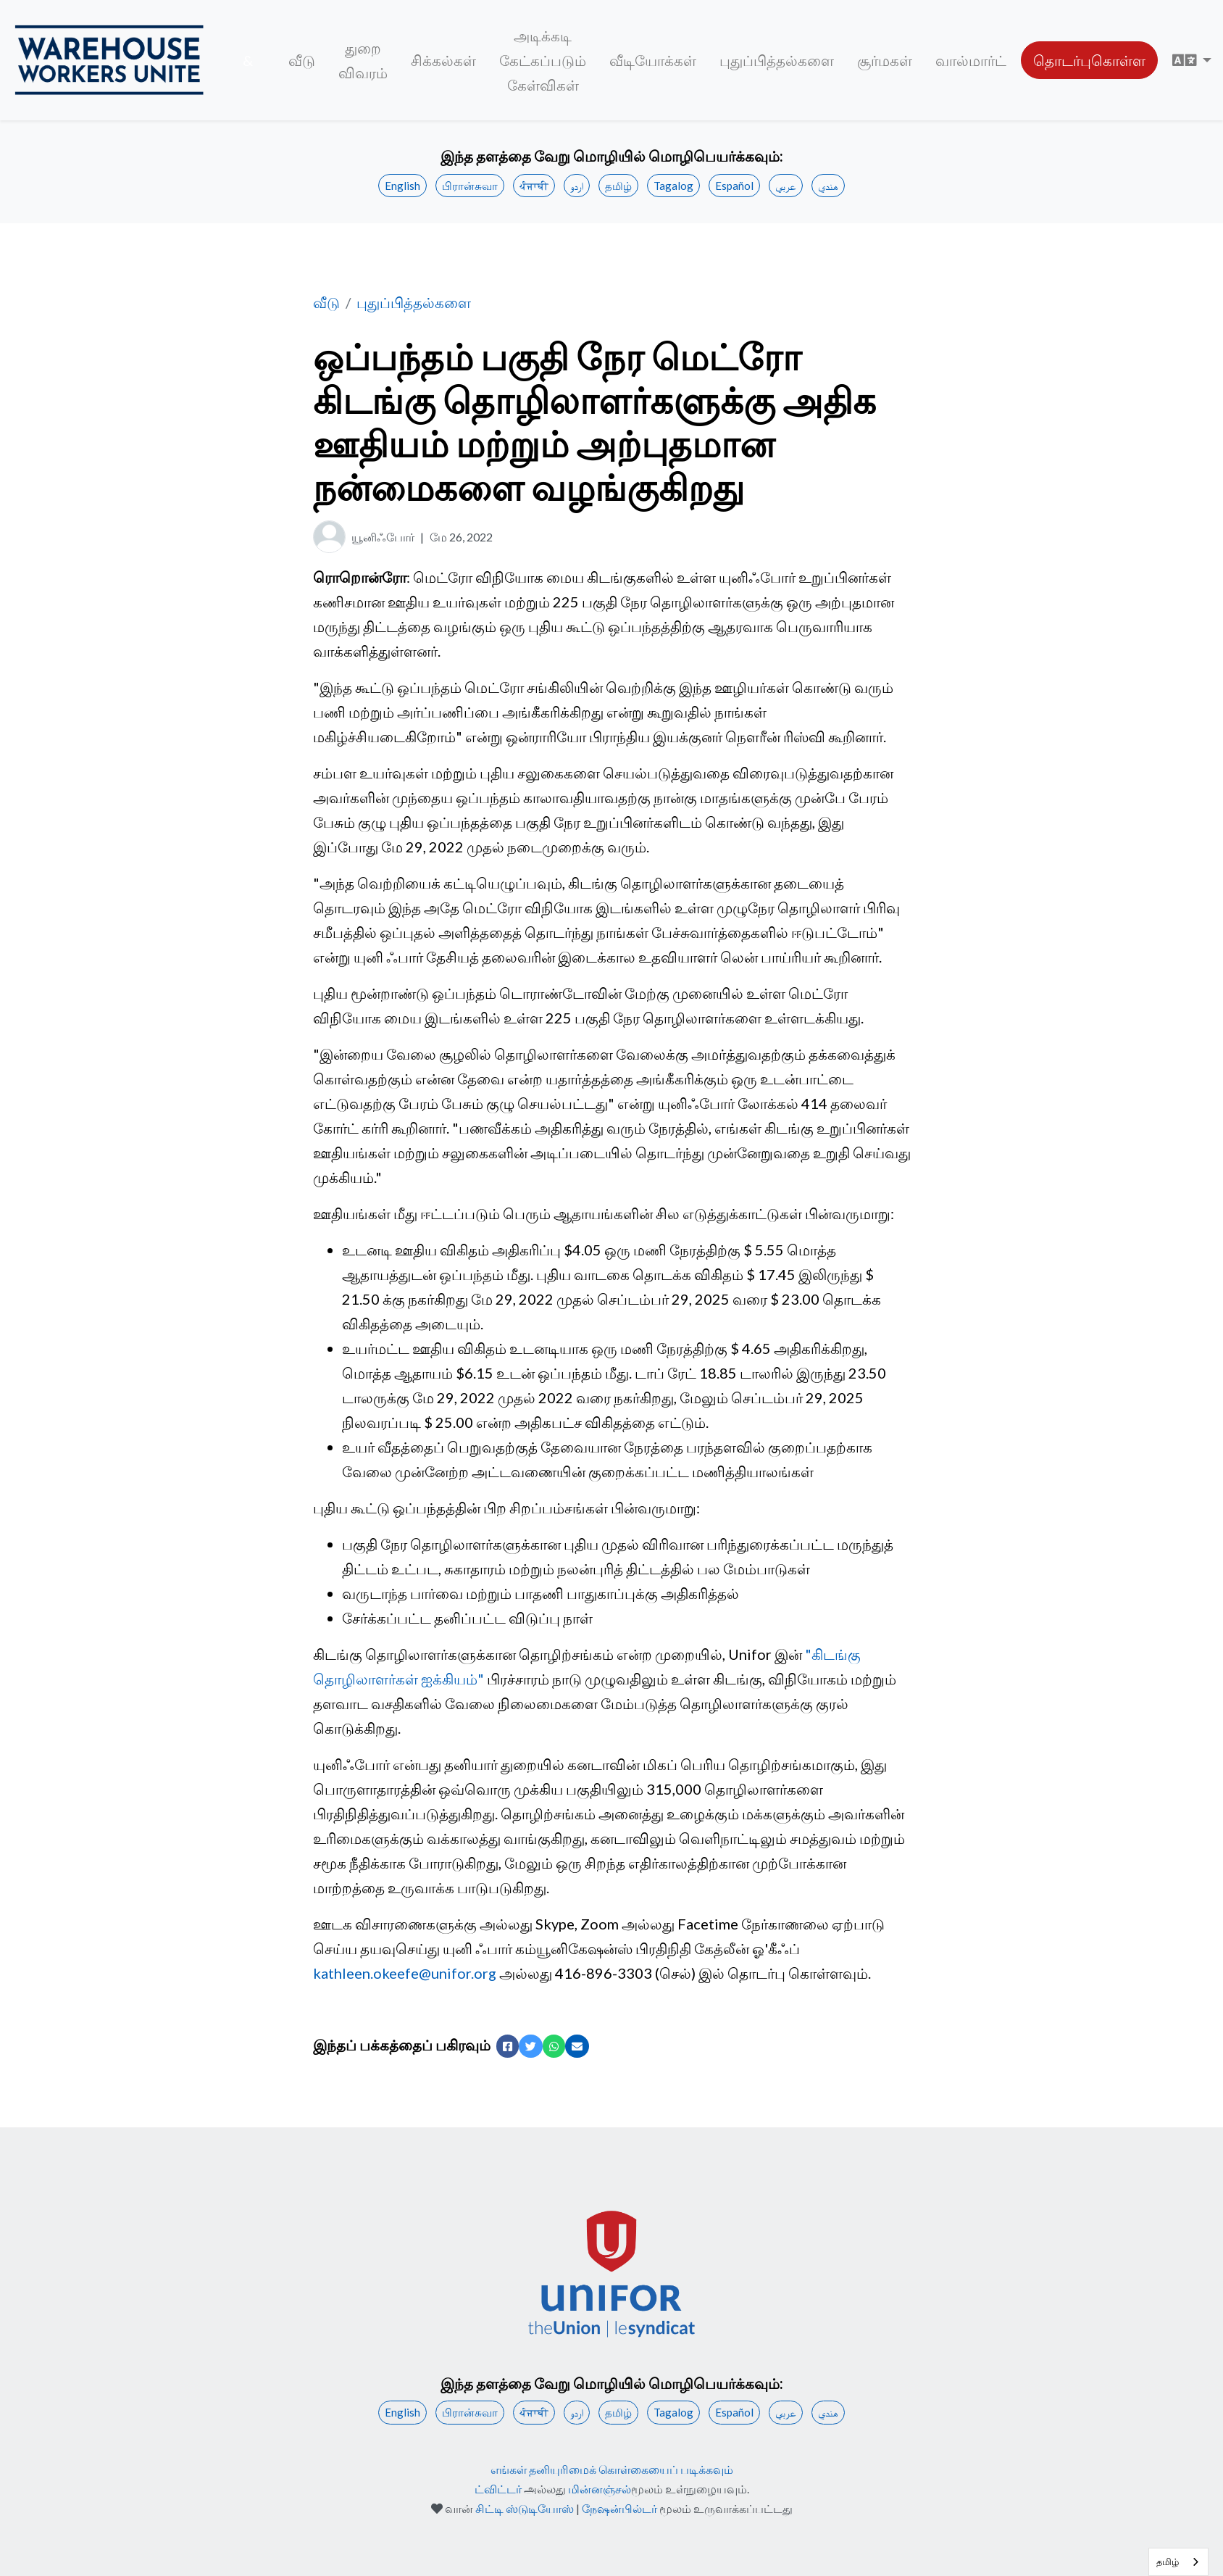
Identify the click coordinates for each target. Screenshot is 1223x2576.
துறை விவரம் (363, 60)
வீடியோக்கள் (652, 60)
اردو (576, 185)
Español (734, 185)
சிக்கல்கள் (443, 60)
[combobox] (1178, 2562)
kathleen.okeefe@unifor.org (404, 1973)
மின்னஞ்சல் (599, 2489)
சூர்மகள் (884, 60)
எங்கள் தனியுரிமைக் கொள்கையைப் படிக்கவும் (612, 2469)
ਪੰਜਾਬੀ (533, 185)
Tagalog (673, 185)
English (402, 185)
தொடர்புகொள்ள (1089, 60)
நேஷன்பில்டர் (619, 2508)
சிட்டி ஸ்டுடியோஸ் (524, 2508)
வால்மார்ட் (970, 60)
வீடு (301, 60)
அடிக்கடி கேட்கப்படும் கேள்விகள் (542, 60)
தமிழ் (618, 185)
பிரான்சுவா (470, 185)
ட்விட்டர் (498, 2489)
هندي (828, 185)
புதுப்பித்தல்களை (776, 60)
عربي (785, 185)
